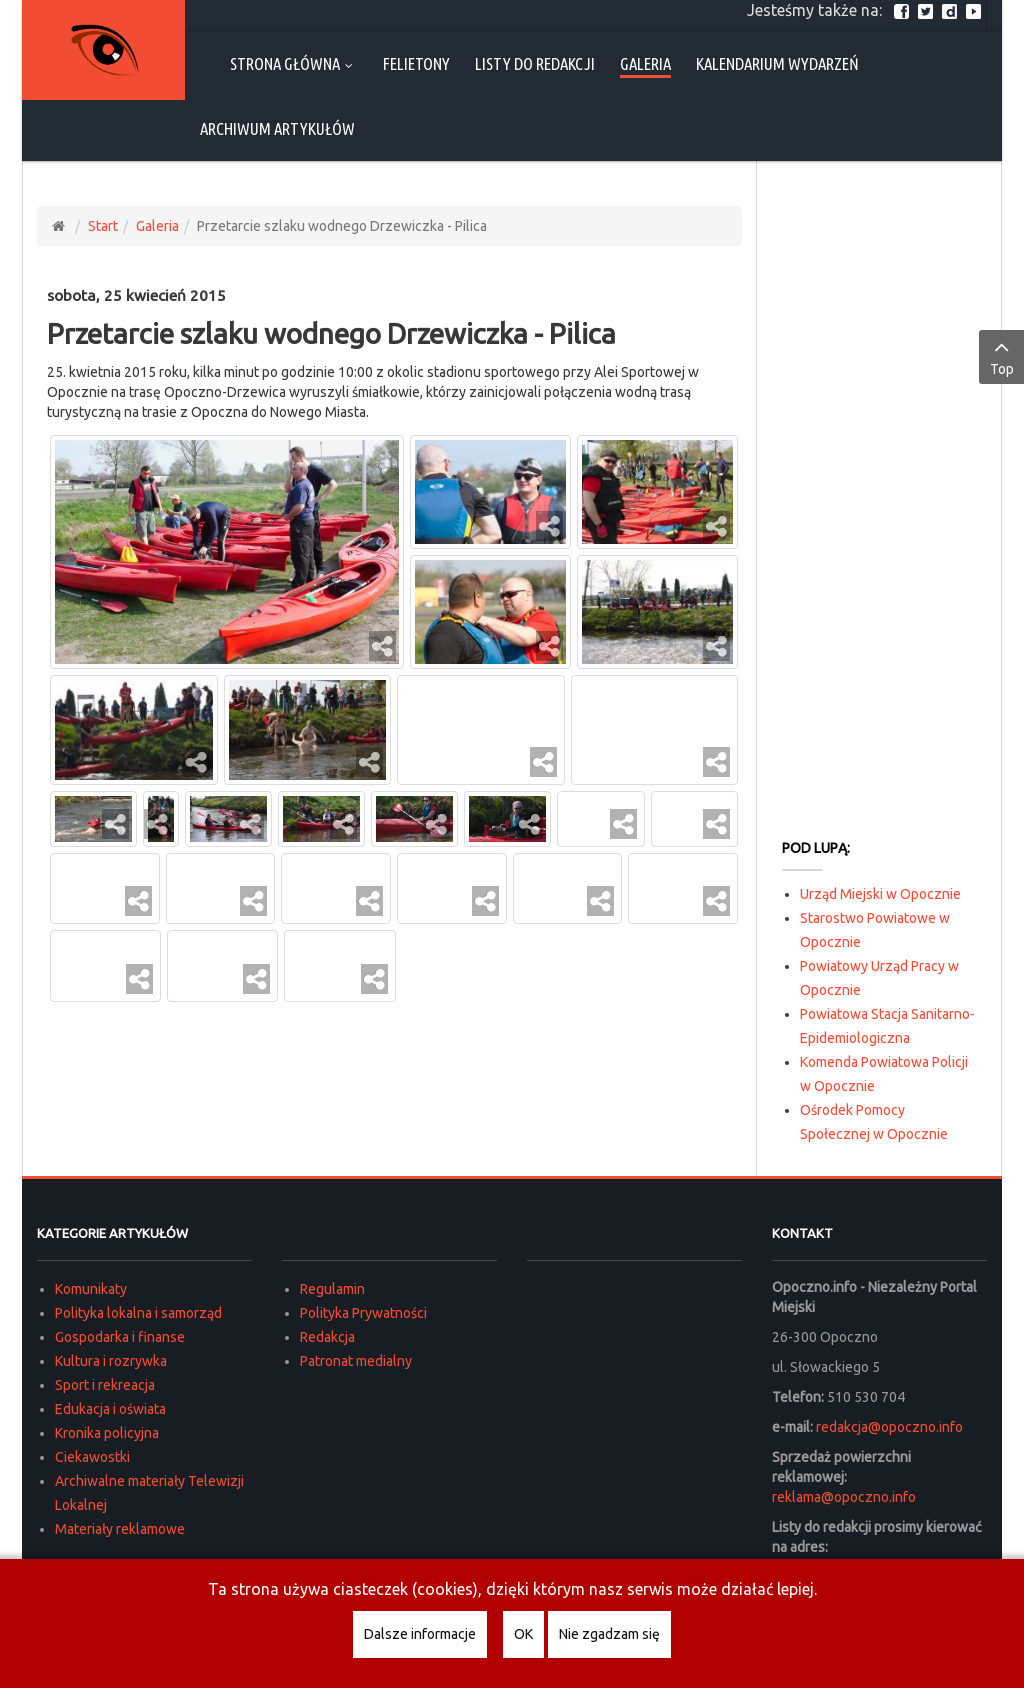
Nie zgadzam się (609, 1634)
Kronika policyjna (107, 1433)
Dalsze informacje (420, 1634)
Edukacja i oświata (110, 1409)
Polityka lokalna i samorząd (138, 1313)
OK (523, 1634)
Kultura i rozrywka (111, 1361)
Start (103, 226)
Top (1001, 356)
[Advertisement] (879, 506)
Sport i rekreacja (105, 1385)
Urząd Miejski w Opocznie (880, 894)
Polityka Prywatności (363, 1313)
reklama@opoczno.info (844, 1497)
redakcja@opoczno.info (889, 1427)
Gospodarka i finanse (120, 1337)
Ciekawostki (92, 1457)
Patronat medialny (356, 1361)
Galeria (157, 226)
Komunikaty (91, 1289)
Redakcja (327, 1337)
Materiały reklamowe (120, 1529)
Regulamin (332, 1289)
